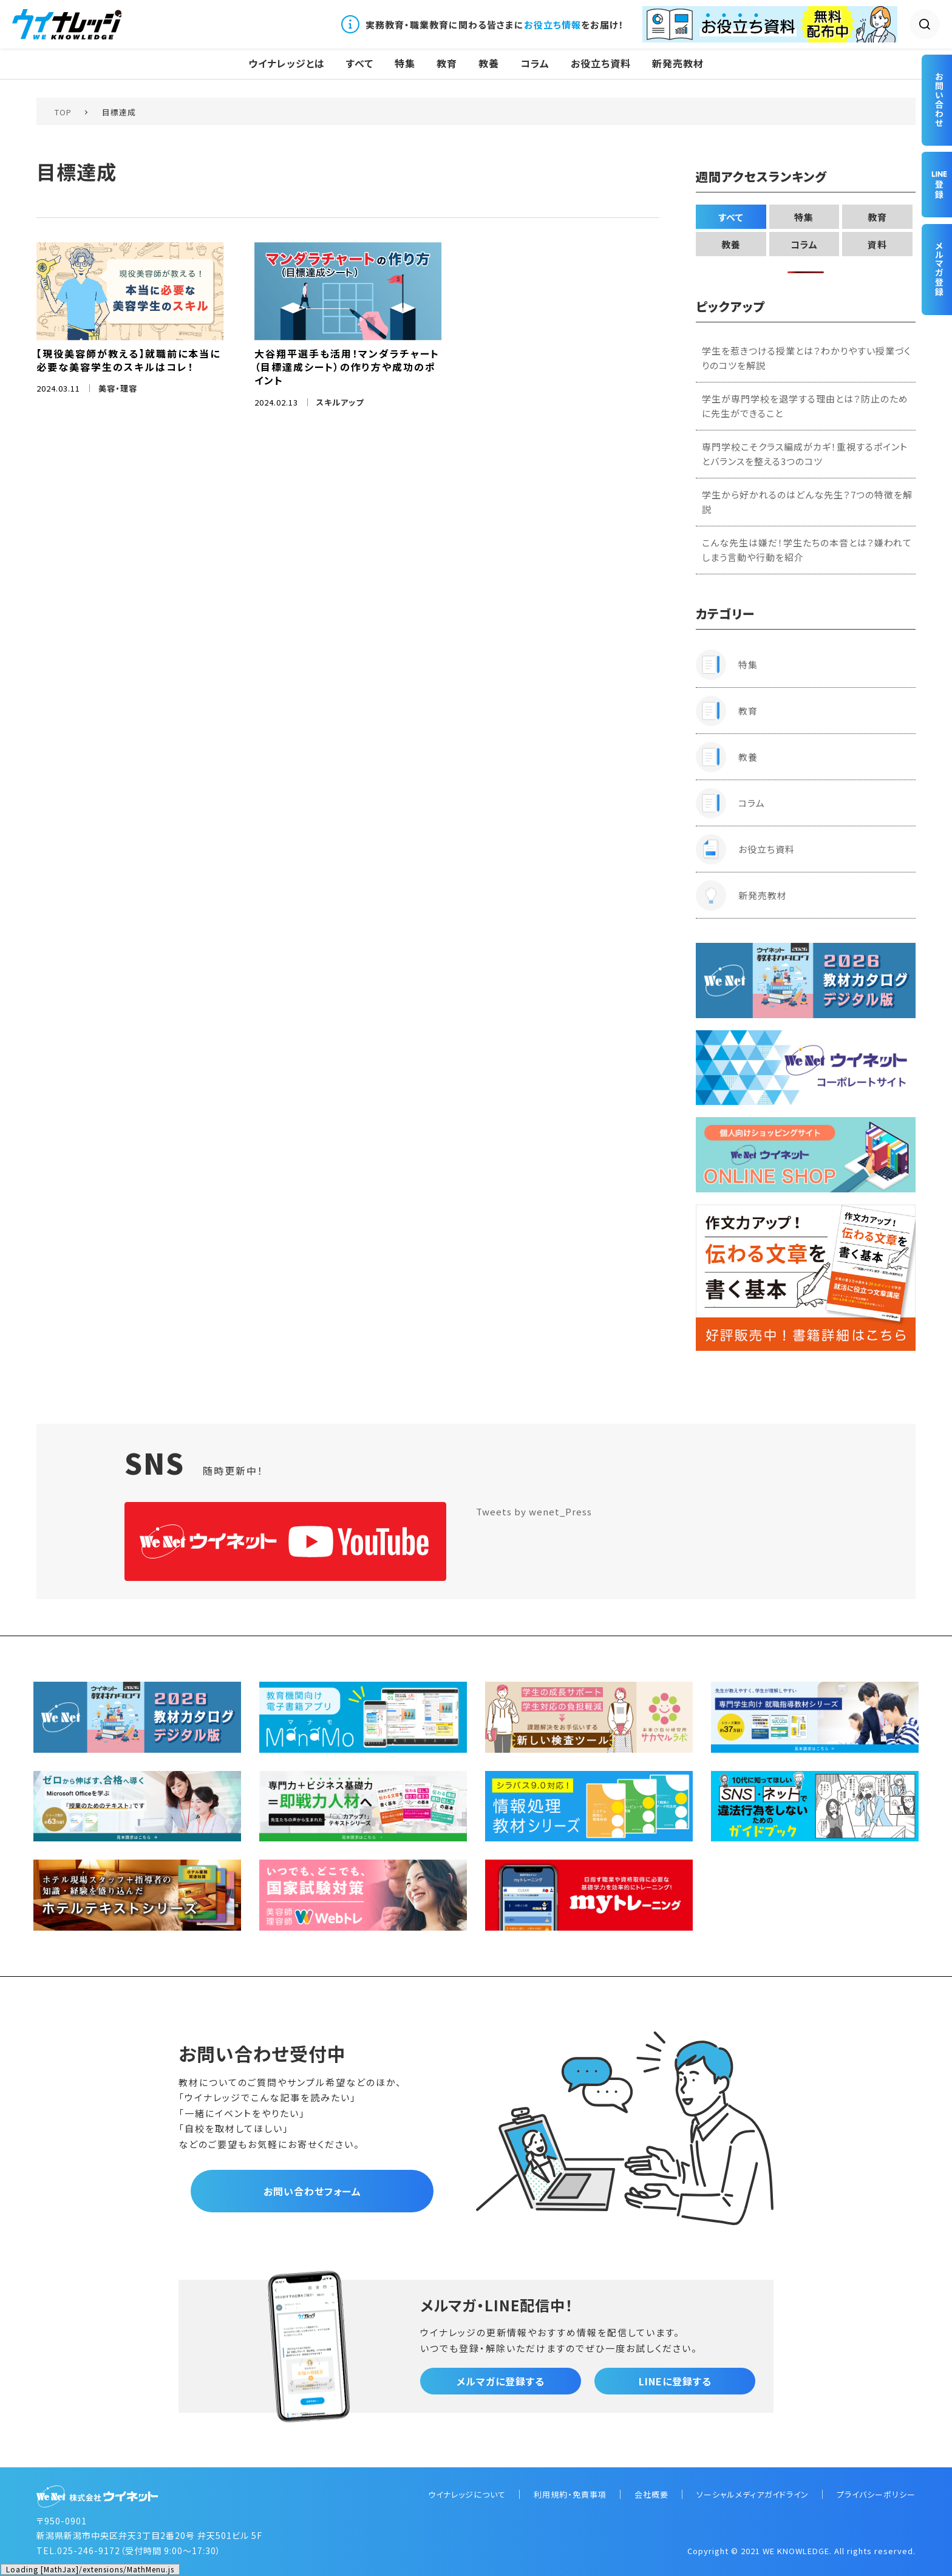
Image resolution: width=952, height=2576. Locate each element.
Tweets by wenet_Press (534, 1511)
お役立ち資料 (601, 63)
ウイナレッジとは (286, 63)
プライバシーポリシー (876, 2494)
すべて (359, 63)
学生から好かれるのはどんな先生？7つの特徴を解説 (807, 501)
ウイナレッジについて (467, 2494)
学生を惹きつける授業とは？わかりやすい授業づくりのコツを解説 (806, 358)
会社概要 (651, 2494)
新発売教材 (678, 63)
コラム (534, 63)
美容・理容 (117, 388)
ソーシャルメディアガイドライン (752, 2494)
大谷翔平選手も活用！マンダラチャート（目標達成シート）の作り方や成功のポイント (347, 367)
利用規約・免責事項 (570, 2494)
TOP (63, 112)
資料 (877, 244)
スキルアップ (340, 402)
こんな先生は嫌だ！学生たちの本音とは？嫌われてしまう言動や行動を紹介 (807, 549)
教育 (447, 63)
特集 (405, 63)
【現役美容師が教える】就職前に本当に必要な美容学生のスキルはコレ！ (128, 360)
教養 (488, 63)
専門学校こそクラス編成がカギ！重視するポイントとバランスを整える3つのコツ (805, 453)
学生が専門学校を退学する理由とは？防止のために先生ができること (805, 406)
